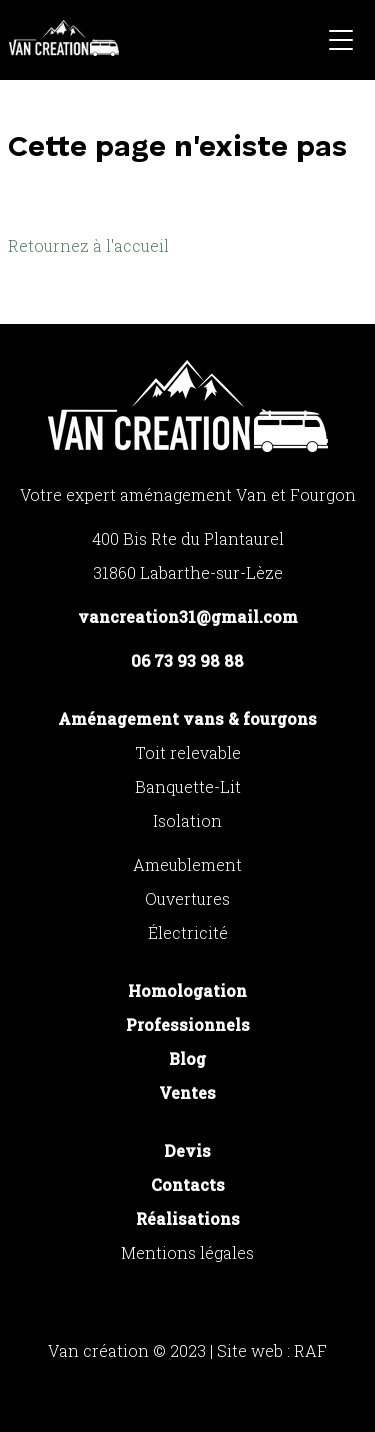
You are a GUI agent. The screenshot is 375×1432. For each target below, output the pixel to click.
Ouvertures (187, 898)
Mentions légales (187, 1252)
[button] (341, 43)
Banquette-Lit (188, 786)
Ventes (187, 1092)
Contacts (188, 1184)
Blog (187, 1058)
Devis (187, 1150)
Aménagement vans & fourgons (187, 718)
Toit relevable (188, 752)
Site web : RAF (272, 1350)
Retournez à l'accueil (88, 245)
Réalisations (188, 1218)
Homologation (187, 990)
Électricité (188, 932)
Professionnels (188, 1024)
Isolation (187, 820)
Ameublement (187, 864)
